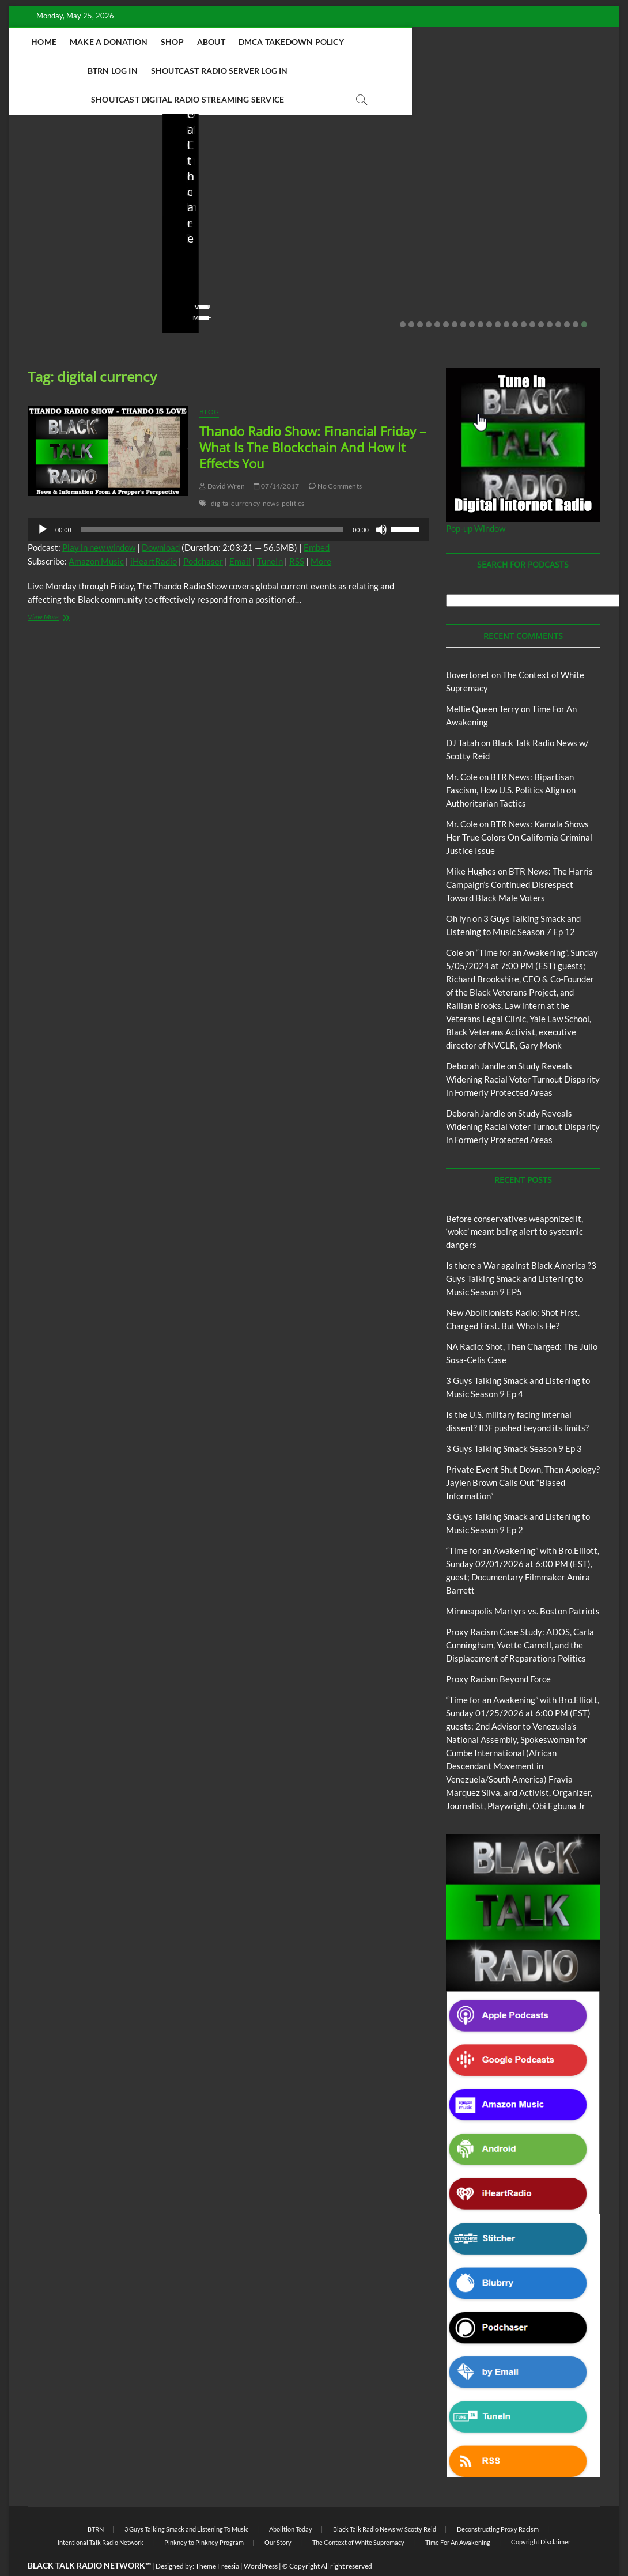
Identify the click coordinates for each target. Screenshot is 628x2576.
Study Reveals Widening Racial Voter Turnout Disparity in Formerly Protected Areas (523, 1050)
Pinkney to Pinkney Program (204, 2514)
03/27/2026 (535, 256)
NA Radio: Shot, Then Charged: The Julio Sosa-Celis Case (389, 225)
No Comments (49, 271)
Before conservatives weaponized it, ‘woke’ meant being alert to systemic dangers (77, 217)
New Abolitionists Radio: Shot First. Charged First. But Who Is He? (234, 217)
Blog (49, 175)
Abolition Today (290, 2501)
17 (541, 296)
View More (44, 289)
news (271, 475)
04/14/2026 (231, 256)
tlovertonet (468, 646)
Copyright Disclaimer (540, 2513)
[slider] (212, 501)
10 (480, 296)
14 (515, 296)
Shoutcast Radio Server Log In (187, 70)
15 (524, 296)
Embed (317, 519)
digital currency (235, 475)
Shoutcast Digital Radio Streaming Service (366, 70)
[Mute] (381, 501)
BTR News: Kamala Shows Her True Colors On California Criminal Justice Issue (519, 808)
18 (550, 296)
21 (575, 296)
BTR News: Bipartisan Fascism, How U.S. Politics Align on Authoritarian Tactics (511, 761)
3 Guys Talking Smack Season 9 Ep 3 (514, 1420)
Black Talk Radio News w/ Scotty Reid (384, 2501)
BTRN (71, 175)
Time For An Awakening (457, 2514)
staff (34, 256)
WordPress (261, 2537)
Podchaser (203, 533)
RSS (296, 533)
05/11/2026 (78, 256)
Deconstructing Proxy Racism (498, 2501)
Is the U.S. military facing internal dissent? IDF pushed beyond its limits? (539, 217)
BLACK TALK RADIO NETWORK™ (89, 2537)
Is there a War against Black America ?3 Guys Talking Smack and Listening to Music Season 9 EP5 (521, 1250)
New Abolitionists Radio (390, 191)
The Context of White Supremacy (358, 2514)
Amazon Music (96, 533)
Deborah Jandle (475, 1037)
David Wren (221, 457)
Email (240, 533)
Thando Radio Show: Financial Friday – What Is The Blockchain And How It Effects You (312, 419)
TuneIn (270, 533)
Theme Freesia (217, 2537)
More (321, 533)
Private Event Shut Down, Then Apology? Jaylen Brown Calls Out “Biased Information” (523, 1454)
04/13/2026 (383, 256)
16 (532, 296)
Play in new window (98, 519)
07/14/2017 (276, 457)
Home (115, 42)
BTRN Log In (454, 42)
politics (293, 475)
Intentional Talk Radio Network (100, 2514)
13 (506, 296)
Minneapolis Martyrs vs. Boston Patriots (523, 1583)
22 (584, 296)
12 (498, 296)
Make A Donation (180, 42)
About (282, 42)
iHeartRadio (153, 533)
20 (567, 296)
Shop (243, 42)
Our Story (278, 2514)
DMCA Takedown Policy (362, 42)
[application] (228, 501)
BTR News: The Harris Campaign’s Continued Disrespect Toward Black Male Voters (519, 856)
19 (558, 296)
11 (489, 296)
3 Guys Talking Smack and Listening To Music (186, 2501)
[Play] (42, 501)
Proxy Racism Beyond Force (498, 1651)
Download (161, 519)
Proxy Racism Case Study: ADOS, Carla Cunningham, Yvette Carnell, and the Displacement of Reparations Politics (520, 1616)
